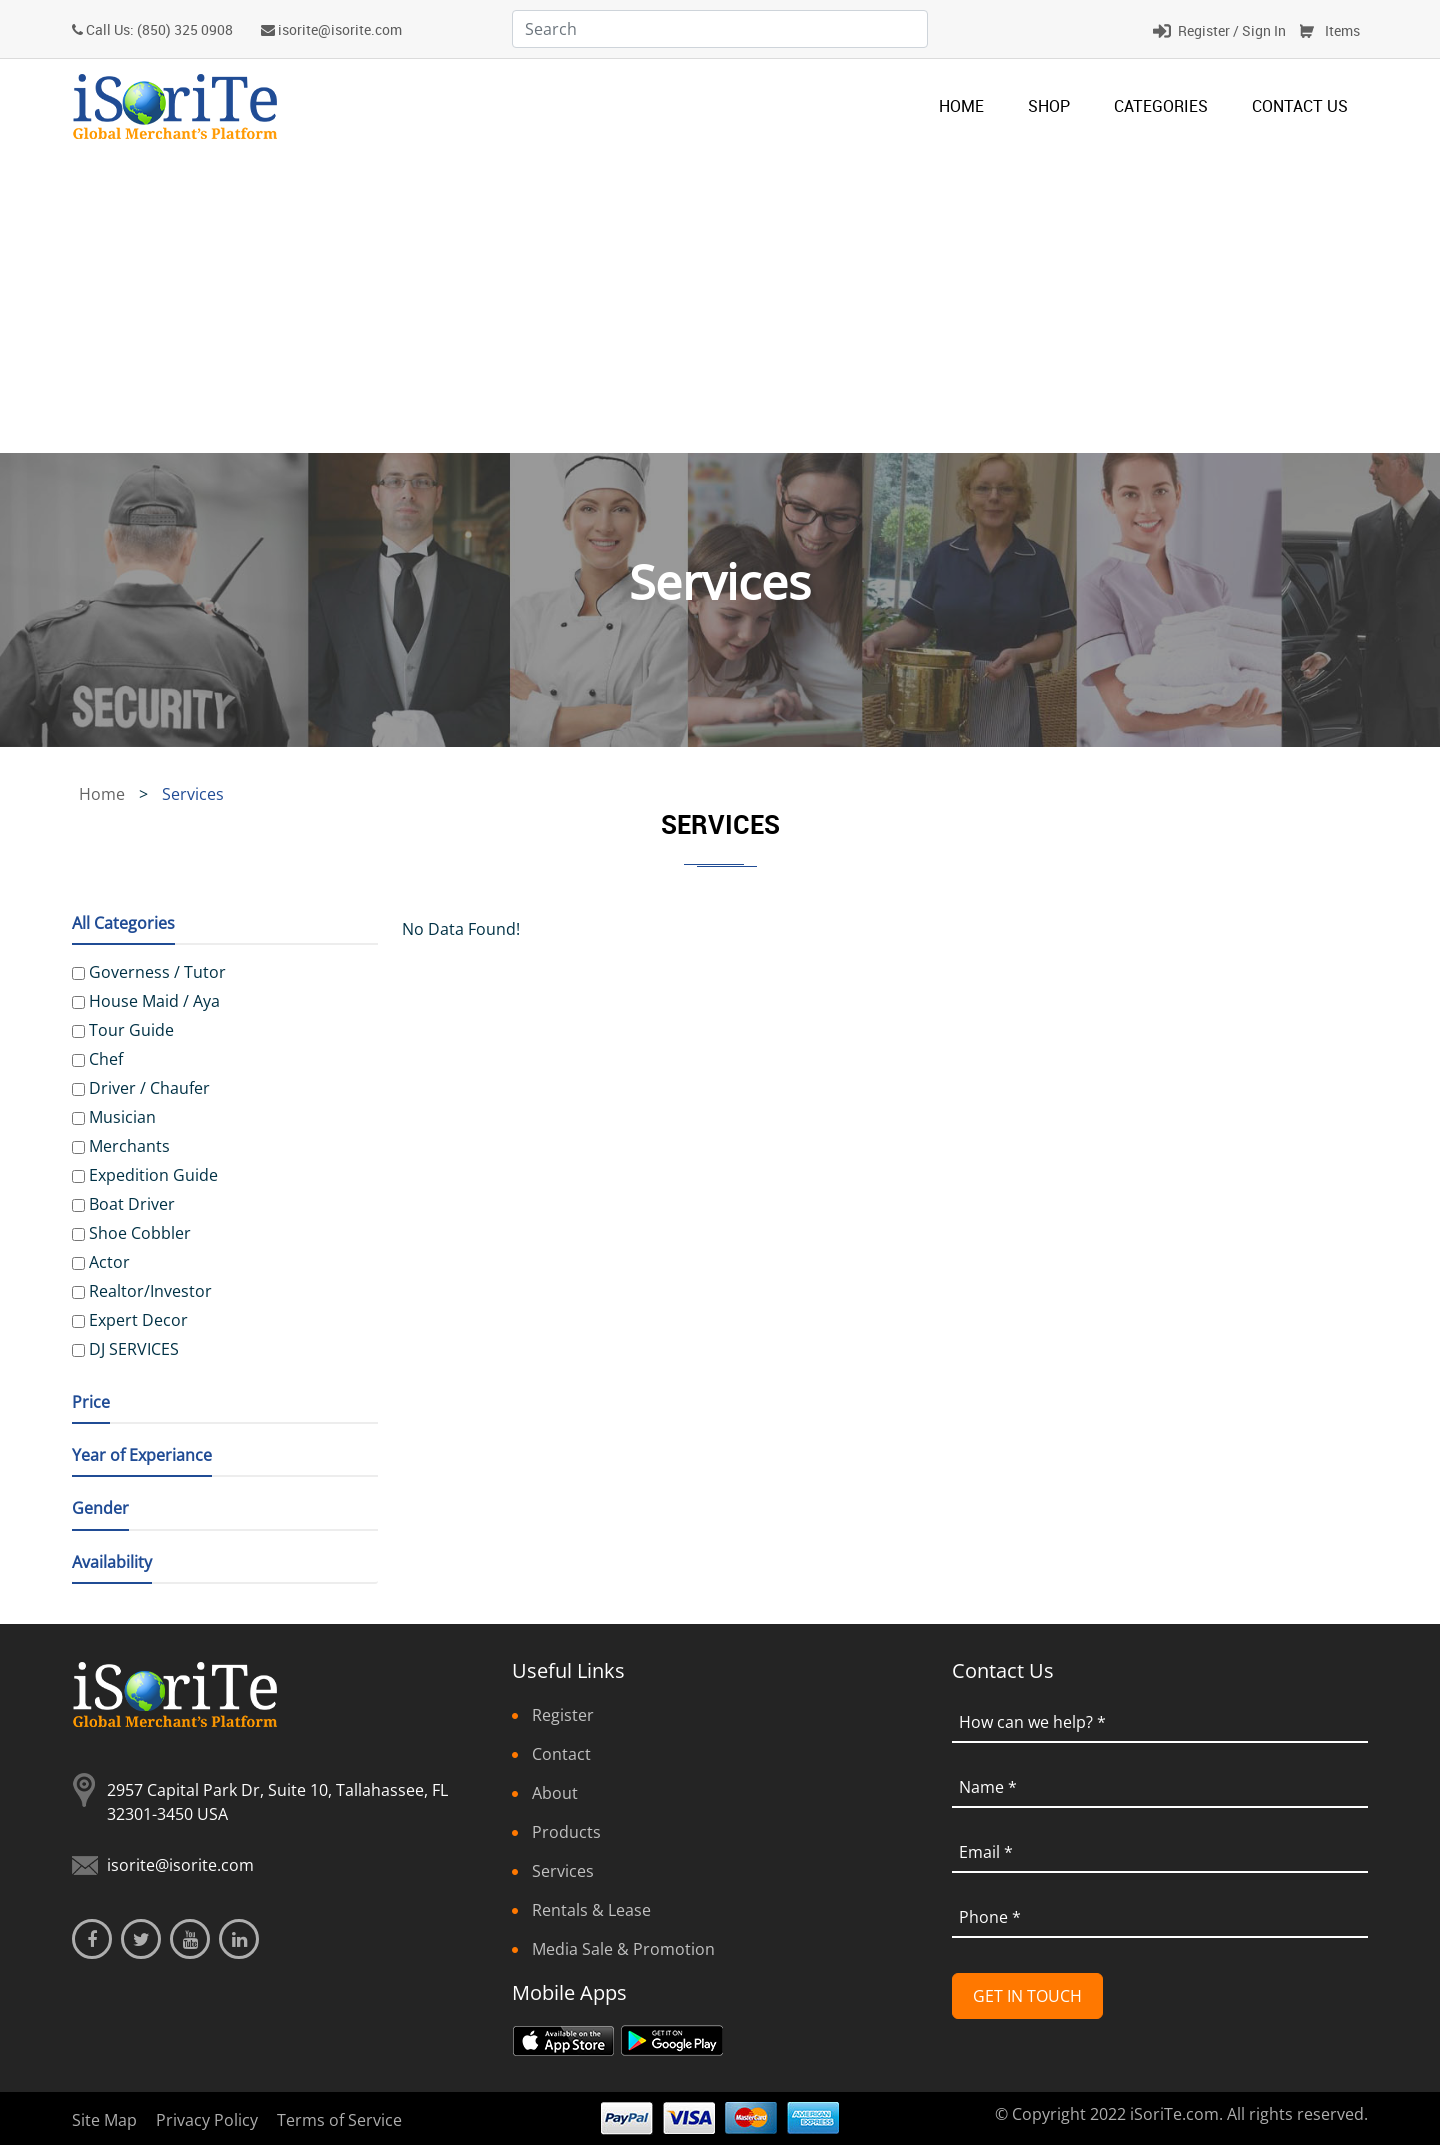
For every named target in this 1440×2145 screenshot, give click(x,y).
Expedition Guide (153, 1175)
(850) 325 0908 (185, 29)
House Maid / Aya (154, 1001)
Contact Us (1300, 106)
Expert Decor (138, 1320)
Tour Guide (131, 1030)
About (555, 1793)
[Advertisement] (720, 303)
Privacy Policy (207, 2120)
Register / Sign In (1232, 30)
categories (1161, 106)
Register (563, 1715)
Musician (122, 1117)
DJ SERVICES (134, 1349)
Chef (106, 1059)
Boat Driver (132, 1204)
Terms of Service (339, 2120)
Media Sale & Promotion (623, 1949)
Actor (109, 1262)
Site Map (104, 2120)
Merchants (129, 1146)
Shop (1049, 106)
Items (1342, 30)
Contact (561, 1754)
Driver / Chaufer (149, 1088)
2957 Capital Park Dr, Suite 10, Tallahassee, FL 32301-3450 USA (277, 1802)
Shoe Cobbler (140, 1233)
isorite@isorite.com (340, 29)
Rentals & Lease (591, 1910)
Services (563, 1871)
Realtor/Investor (150, 1291)
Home (961, 106)
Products (566, 1832)
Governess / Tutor (157, 972)
